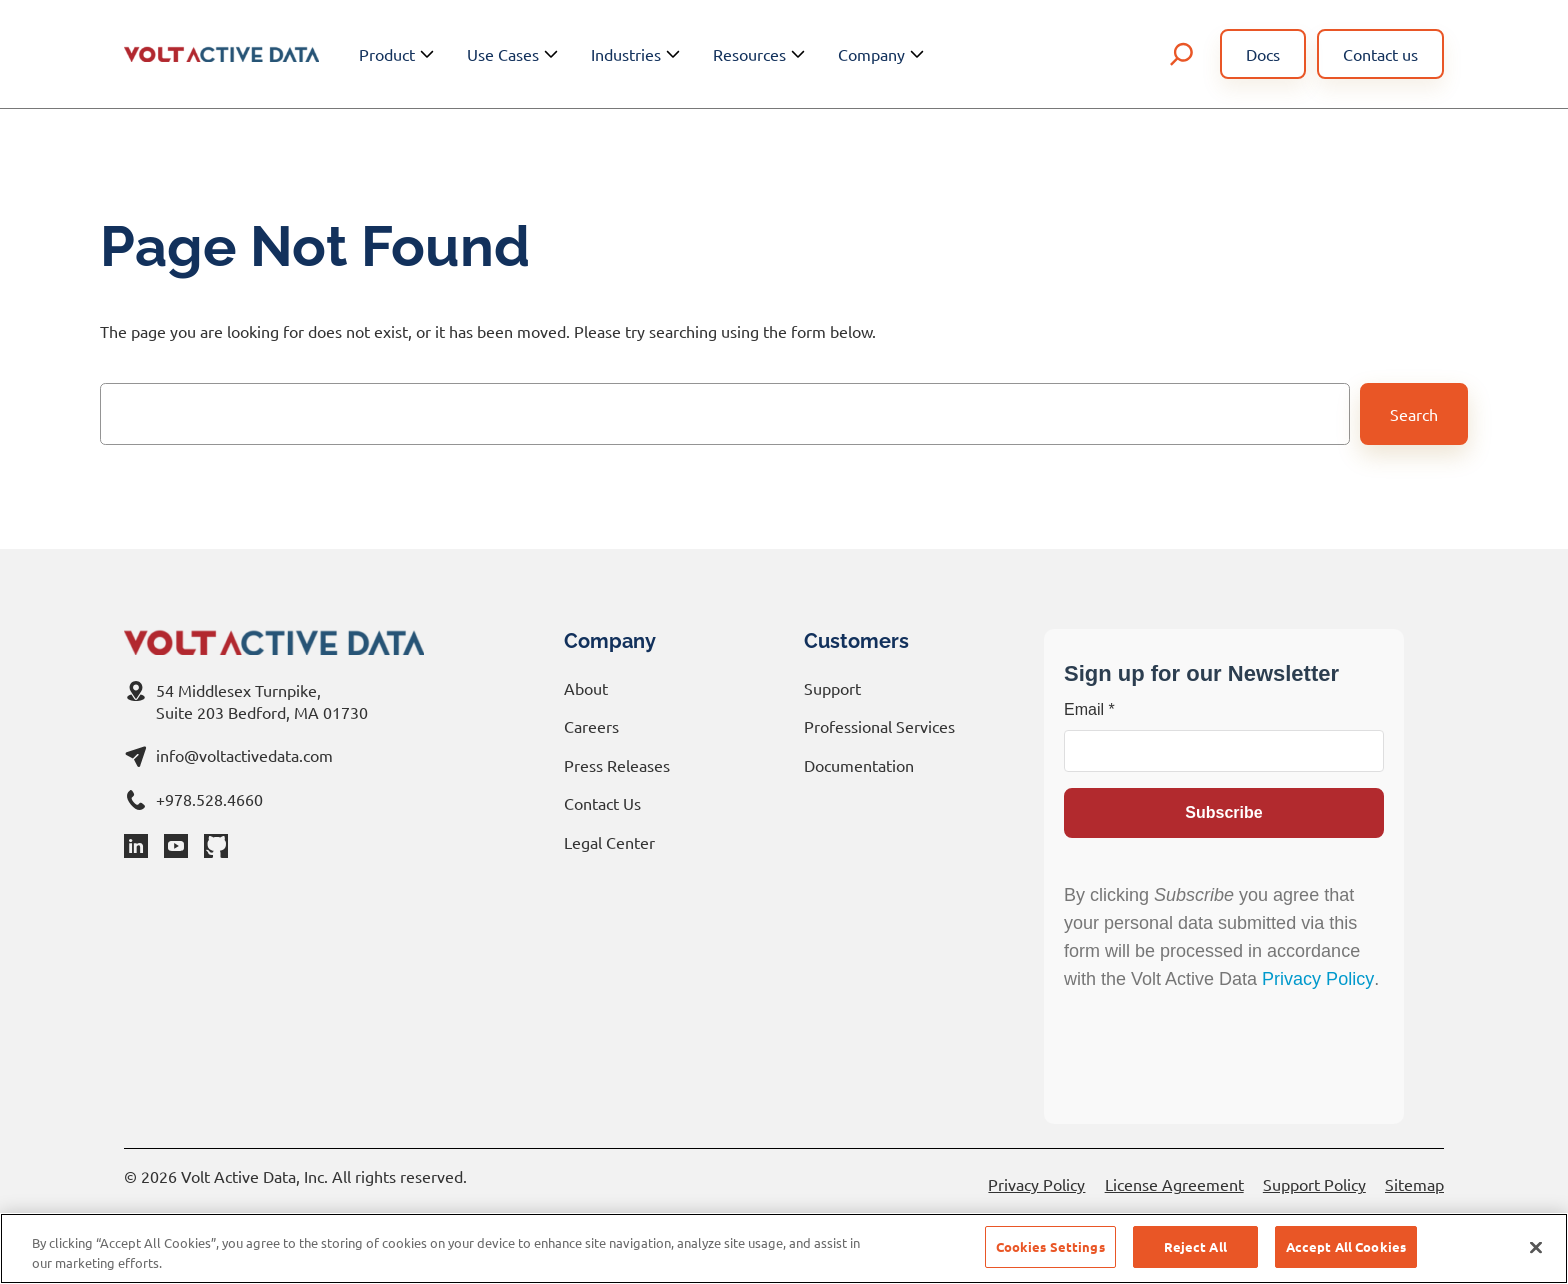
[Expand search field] (1182, 54)
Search (1414, 414)
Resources (761, 54)
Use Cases (515, 54)
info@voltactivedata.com (244, 755)
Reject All (1195, 1246)
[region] (784, 1248)
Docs (1263, 54)
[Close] (1536, 1247)
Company (883, 54)
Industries (638, 54)
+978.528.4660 (209, 799)
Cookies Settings (1050, 1246)
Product (399, 54)
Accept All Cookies (1346, 1246)
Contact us (1380, 54)
